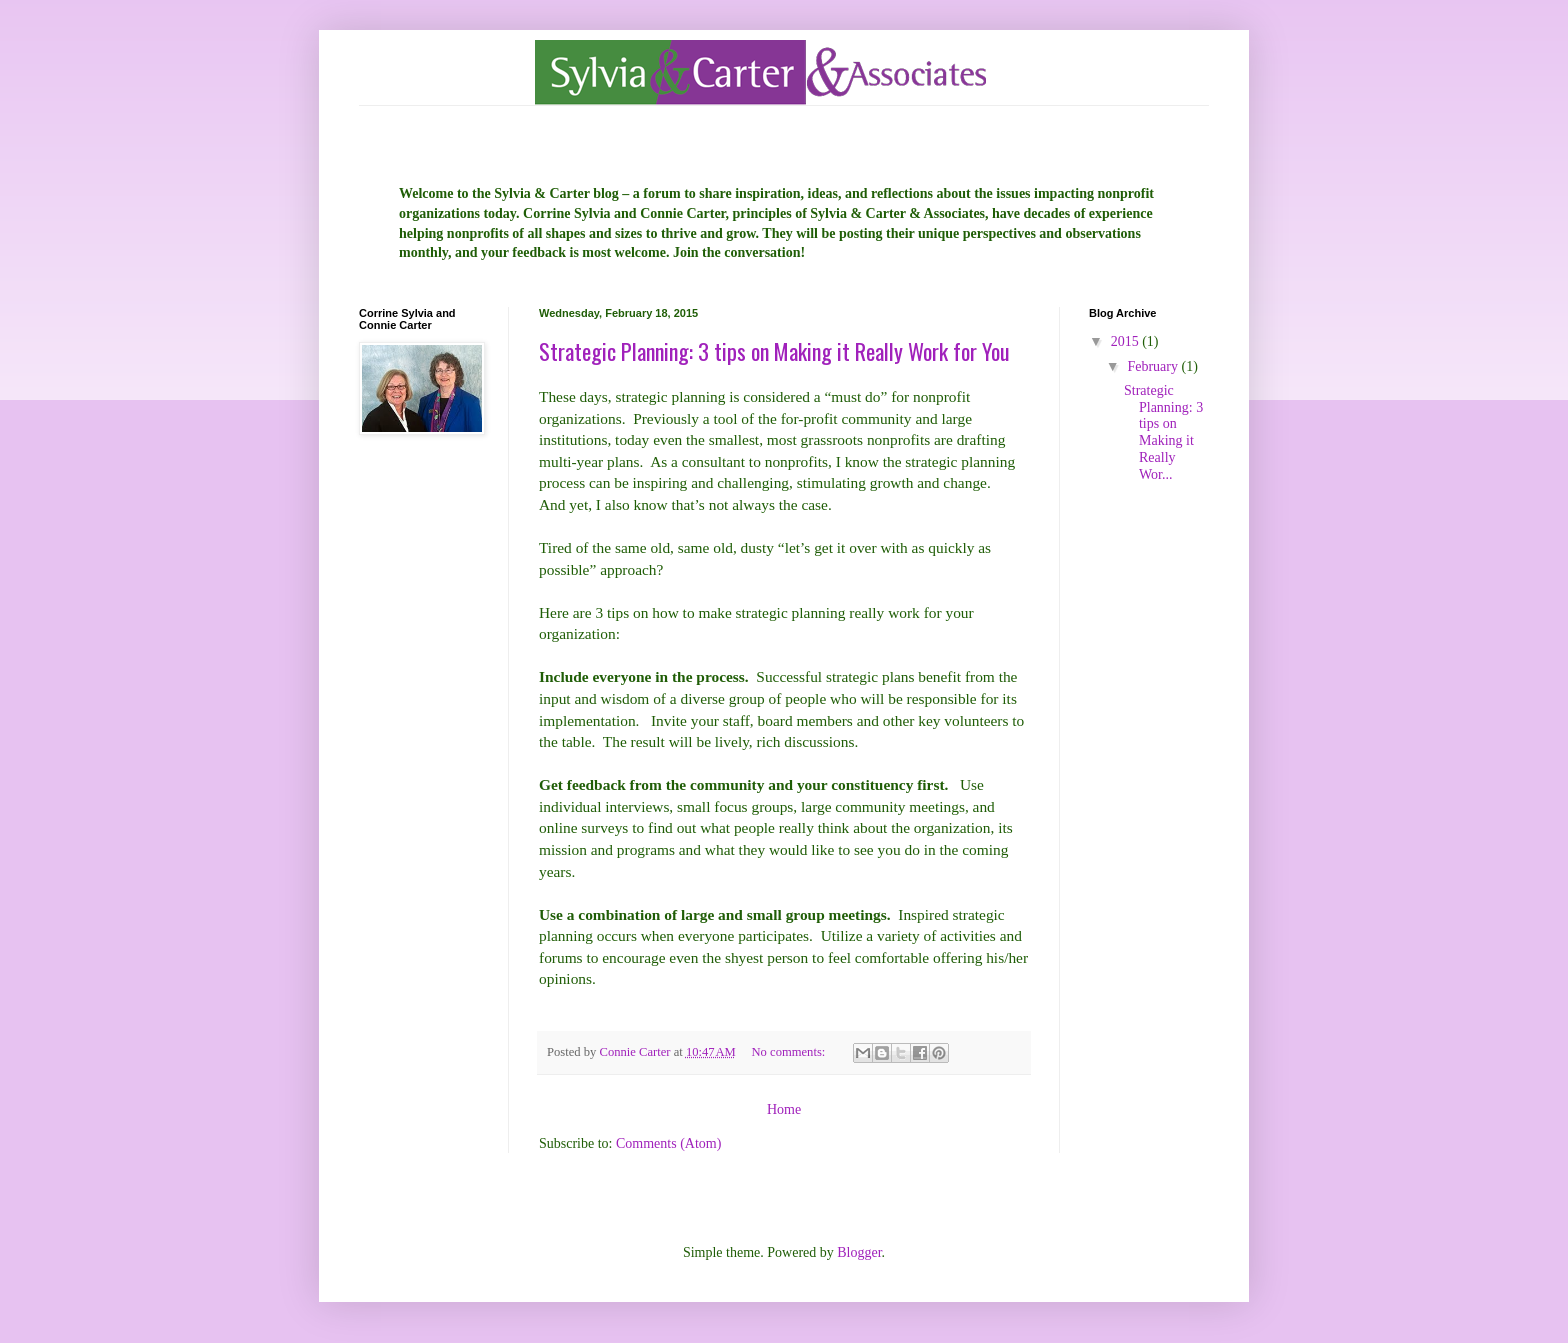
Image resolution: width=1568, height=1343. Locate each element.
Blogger (859, 1252)
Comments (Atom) (668, 1143)
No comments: (790, 1052)
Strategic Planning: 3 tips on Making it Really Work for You (774, 351)
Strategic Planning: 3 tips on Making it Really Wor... (1163, 432)
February (1154, 366)
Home (784, 1109)
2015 (1127, 341)
